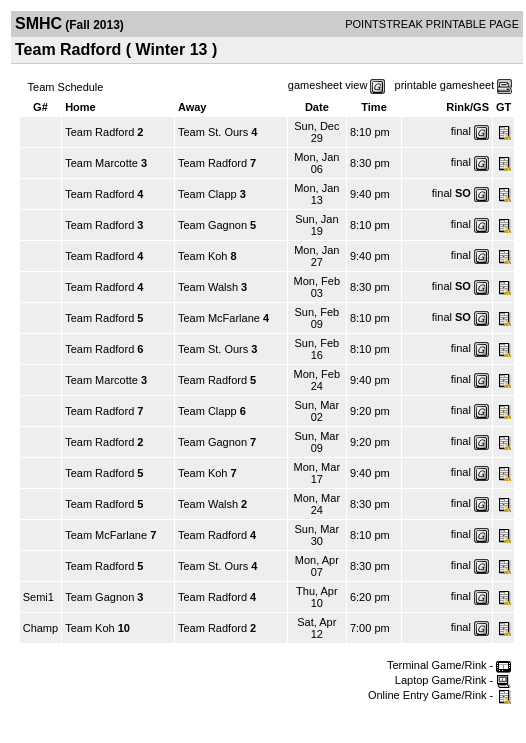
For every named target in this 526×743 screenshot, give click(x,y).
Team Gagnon (212, 225)
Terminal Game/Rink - (449, 665)
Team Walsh (208, 287)
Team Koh (203, 256)
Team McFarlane (219, 318)
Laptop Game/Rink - (453, 680)
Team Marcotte (101, 163)
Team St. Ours (213, 132)
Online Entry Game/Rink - (439, 695)
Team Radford (99, 132)
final (461, 131)
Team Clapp (207, 194)
